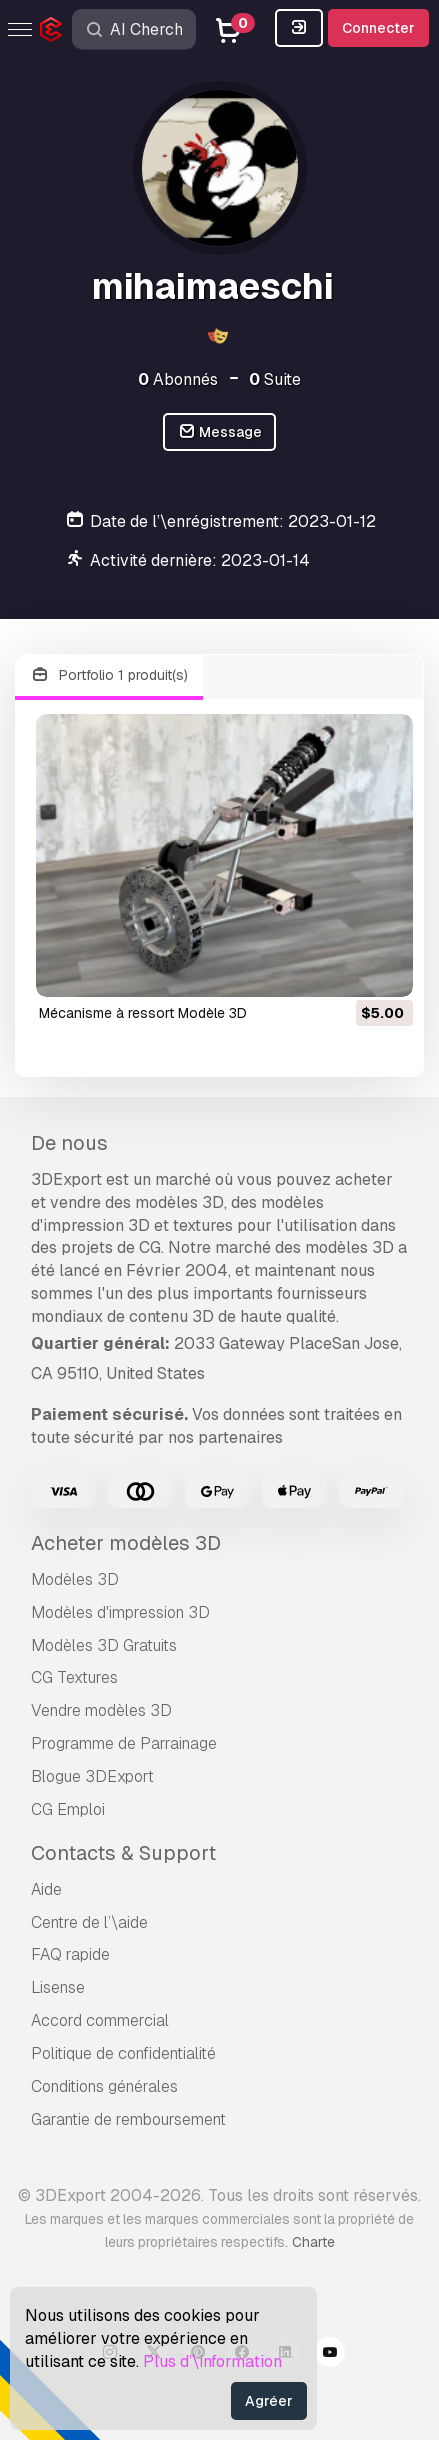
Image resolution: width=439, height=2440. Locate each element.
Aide (46, 1889)
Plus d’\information (212, 2361)
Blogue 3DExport (92, 1776)
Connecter (378, 28)
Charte (313, 2242)
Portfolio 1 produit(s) (109, 675)
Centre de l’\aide (89, 1922)
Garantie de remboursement (128, 2119)
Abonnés (178, 379)
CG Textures (74, 1677)
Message (220, 432)
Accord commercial (100, 2020)
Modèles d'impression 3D (120, 1612)
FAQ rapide (70, 1954)
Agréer (269, 2401)
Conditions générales (104, 2086)
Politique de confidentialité (123, 2053)
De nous (69, 1143)
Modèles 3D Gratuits (104, 1645)
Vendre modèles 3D (101, 1710)
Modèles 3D (75, 1579)
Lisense (58, 1987)
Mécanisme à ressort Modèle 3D (143, 1013)
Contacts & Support (123, 1853)
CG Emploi (68, 1809)
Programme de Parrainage (124, 1743)
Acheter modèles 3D (126, 1543)
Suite (275, 379)
